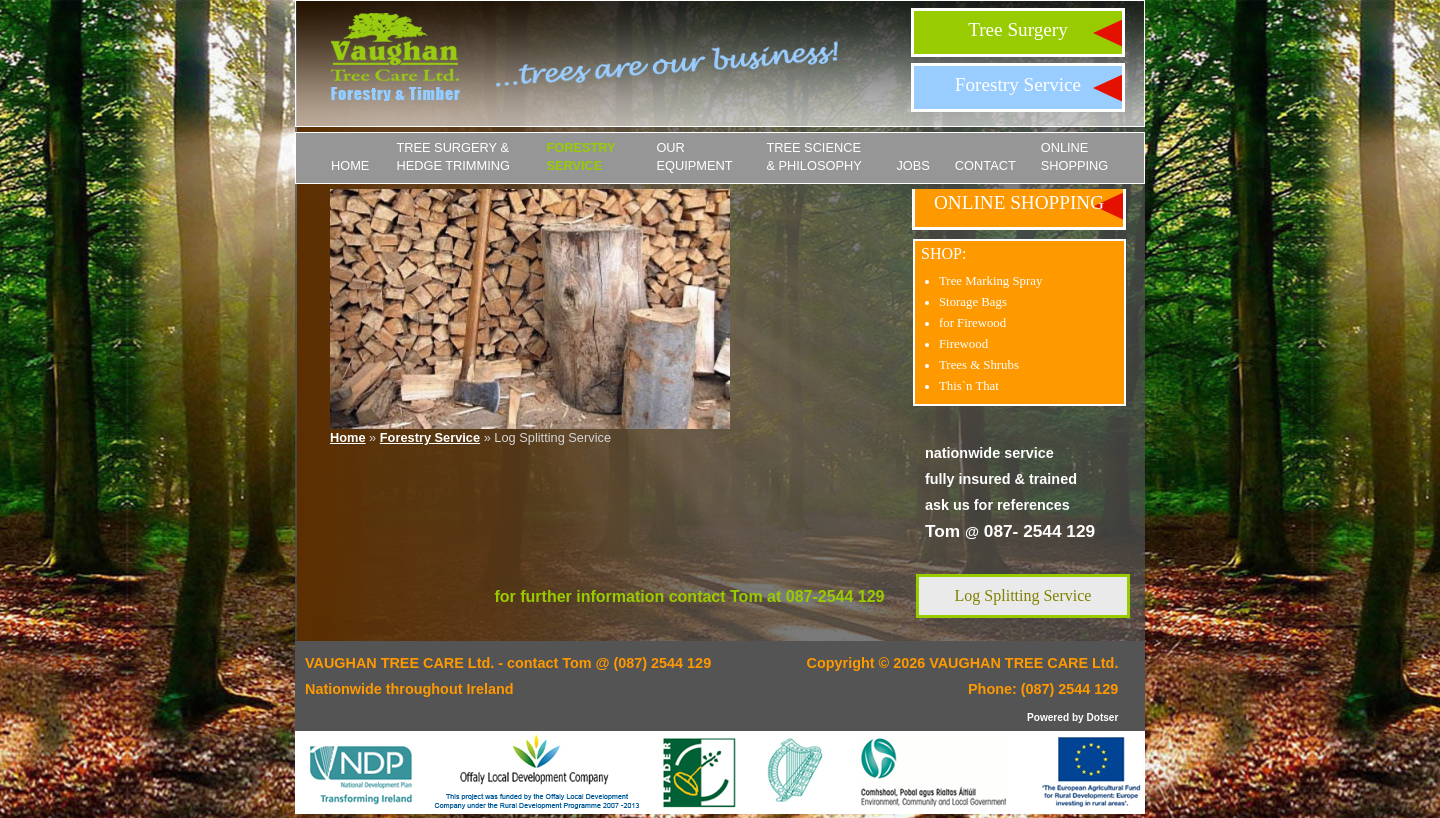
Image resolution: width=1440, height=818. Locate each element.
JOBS (912, 165)
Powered (1048, 717)
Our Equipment (694, 156)
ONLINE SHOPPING (1075, 156)
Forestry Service (1018, 84)
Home (350, 165)
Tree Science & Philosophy (813, 156)
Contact (985, 165)
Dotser (1102, 717)
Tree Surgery (1018, 29)
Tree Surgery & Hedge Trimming (453, 156)
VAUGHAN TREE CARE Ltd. (1023, 663)
